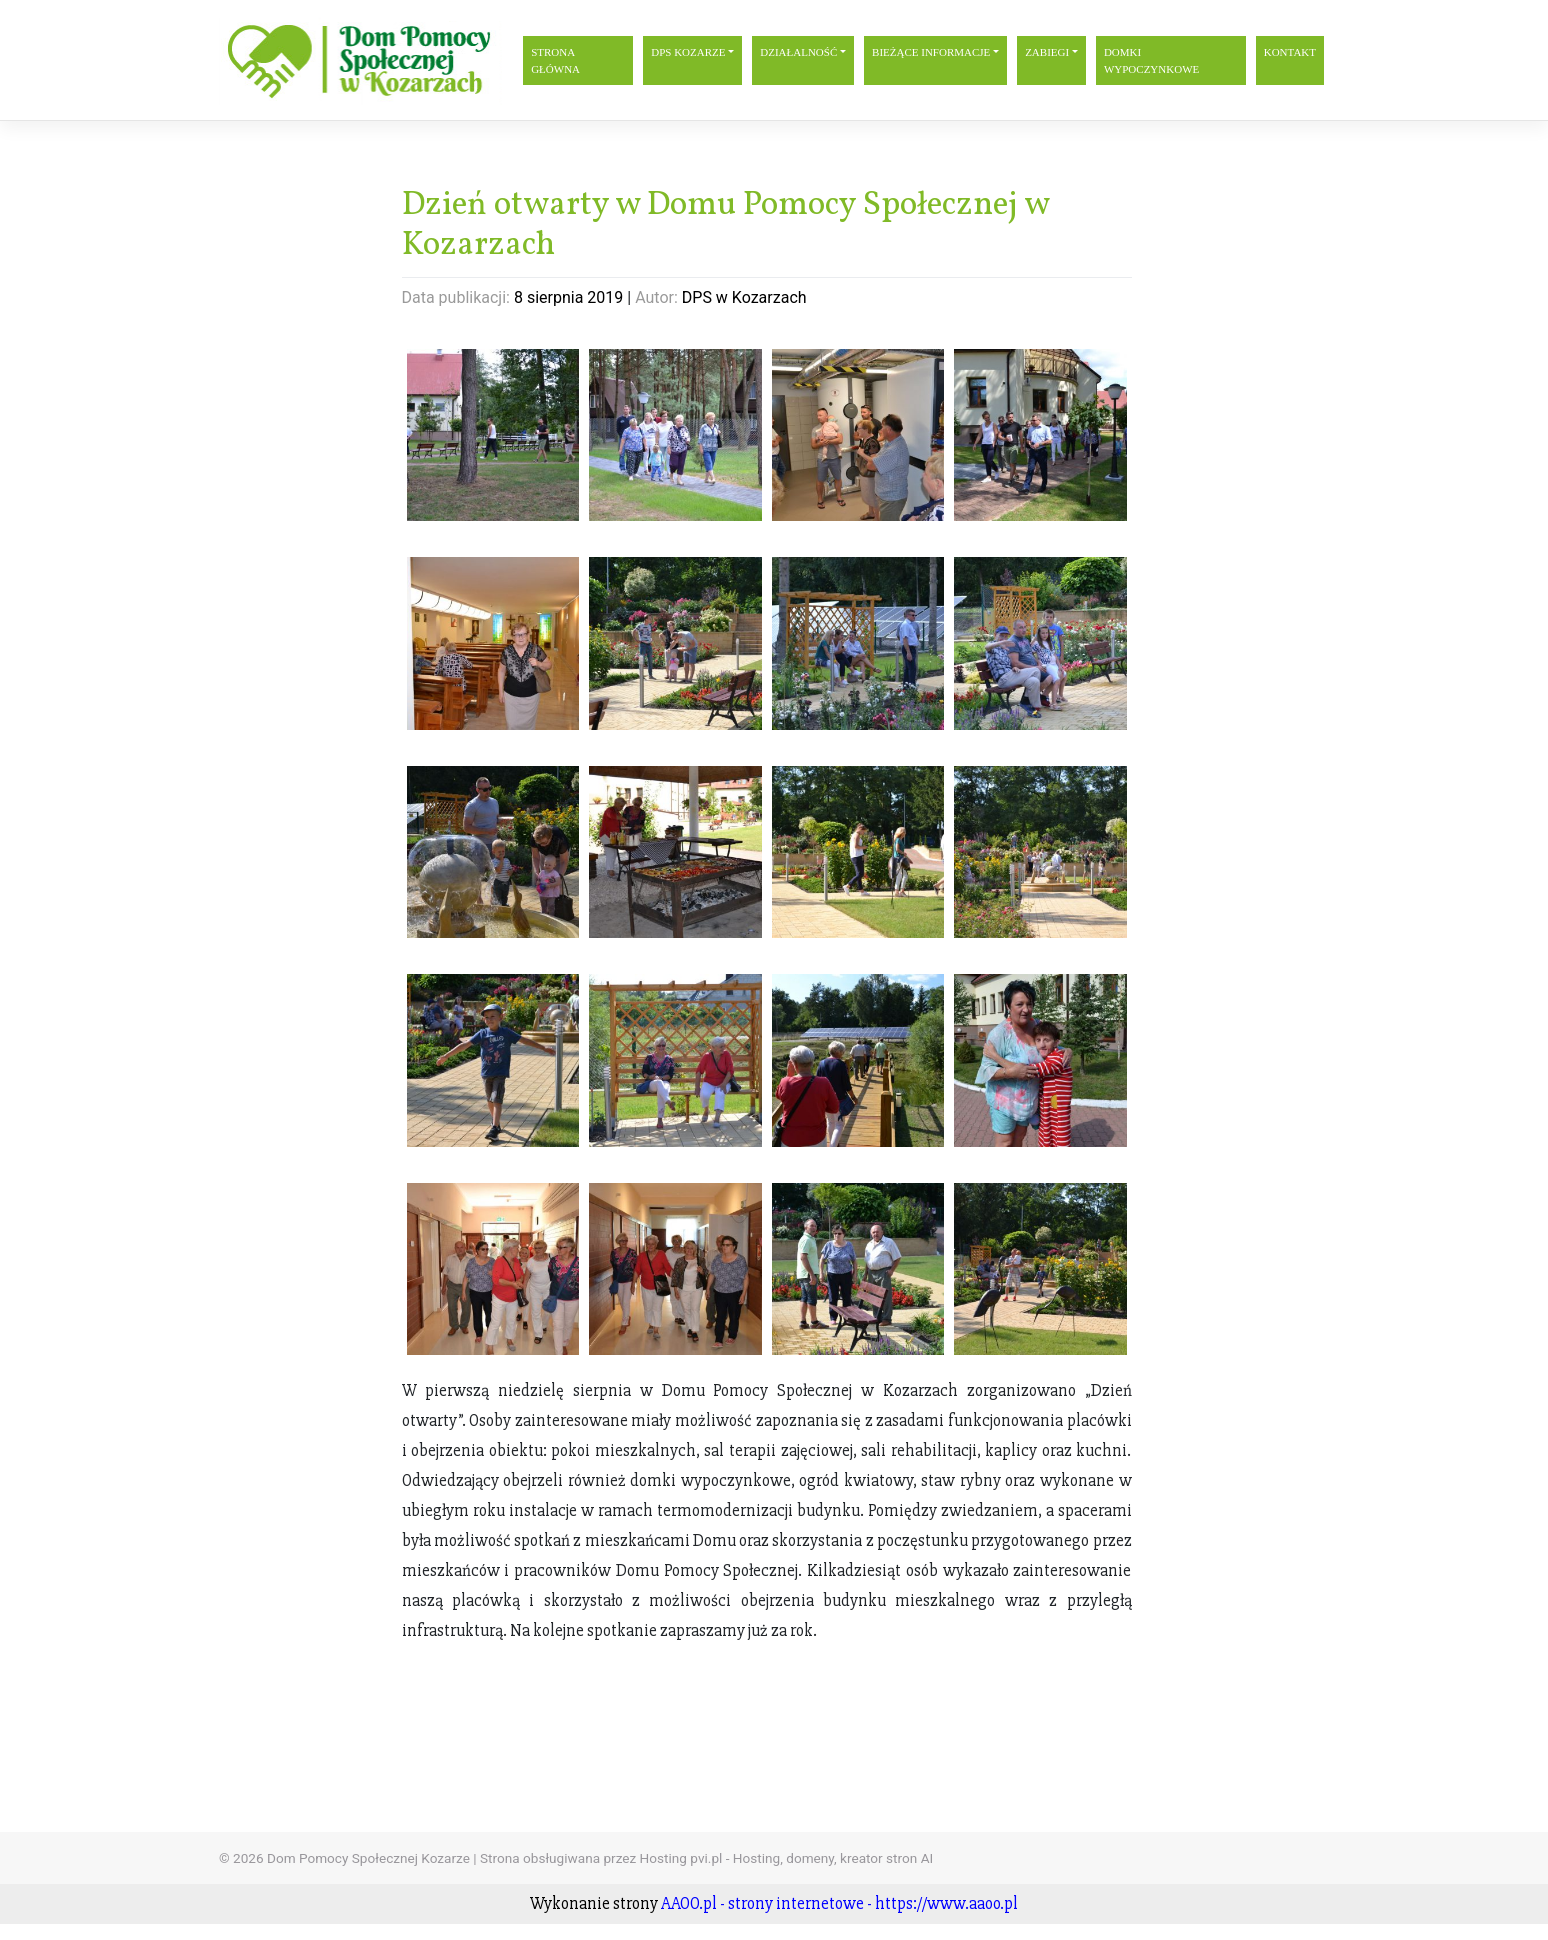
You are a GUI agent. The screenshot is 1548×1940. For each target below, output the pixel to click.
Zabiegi (1047, 52)
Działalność (798, 52)
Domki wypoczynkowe (1151, 60)
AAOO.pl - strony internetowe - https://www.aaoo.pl (839, 1903)
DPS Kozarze (688, 52)
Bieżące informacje (931, 52)
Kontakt (1290, 52)
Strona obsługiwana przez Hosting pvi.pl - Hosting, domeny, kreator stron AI (706, 1858)
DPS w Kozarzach (744, 297)
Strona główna (555, 60)
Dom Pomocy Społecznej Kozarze (368, 1858)
